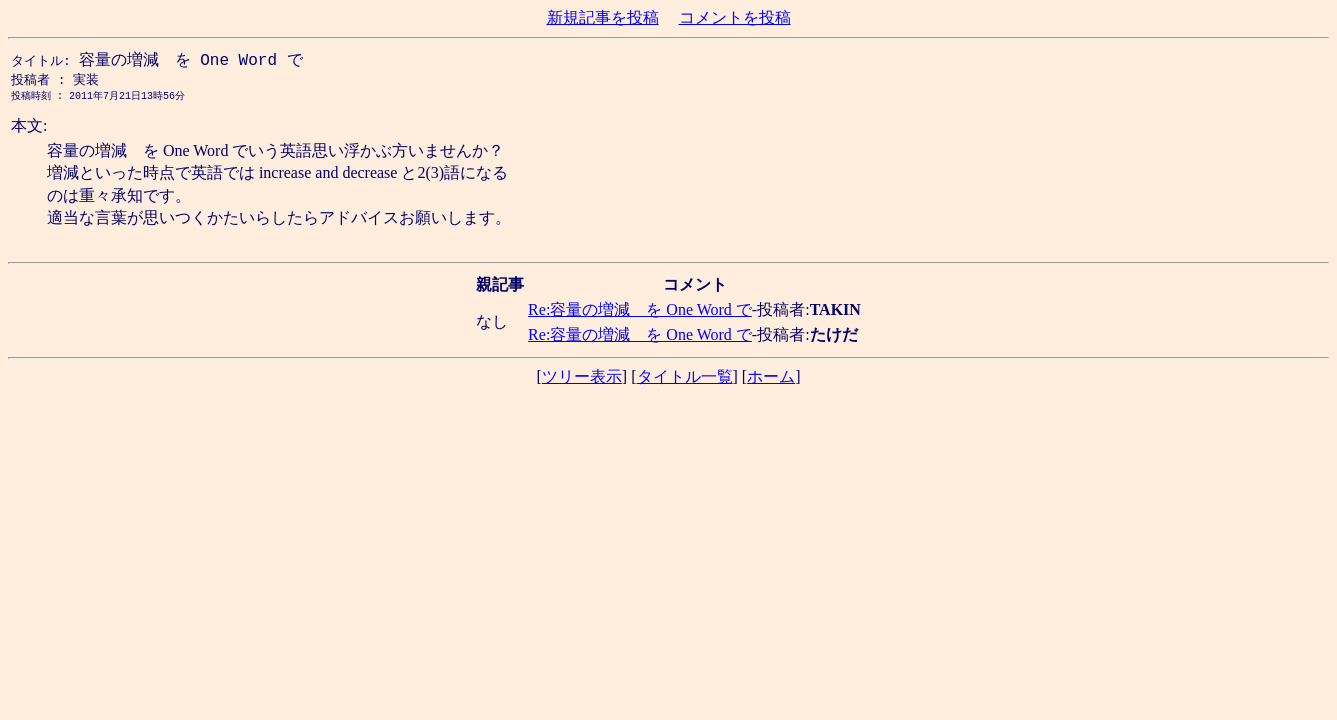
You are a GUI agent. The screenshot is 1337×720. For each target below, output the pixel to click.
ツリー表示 (582, 380)
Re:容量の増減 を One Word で (640, 313)
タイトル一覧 (685, 380)
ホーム (771, 380)
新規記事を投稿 (603, 17)
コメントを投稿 (735, 17)
